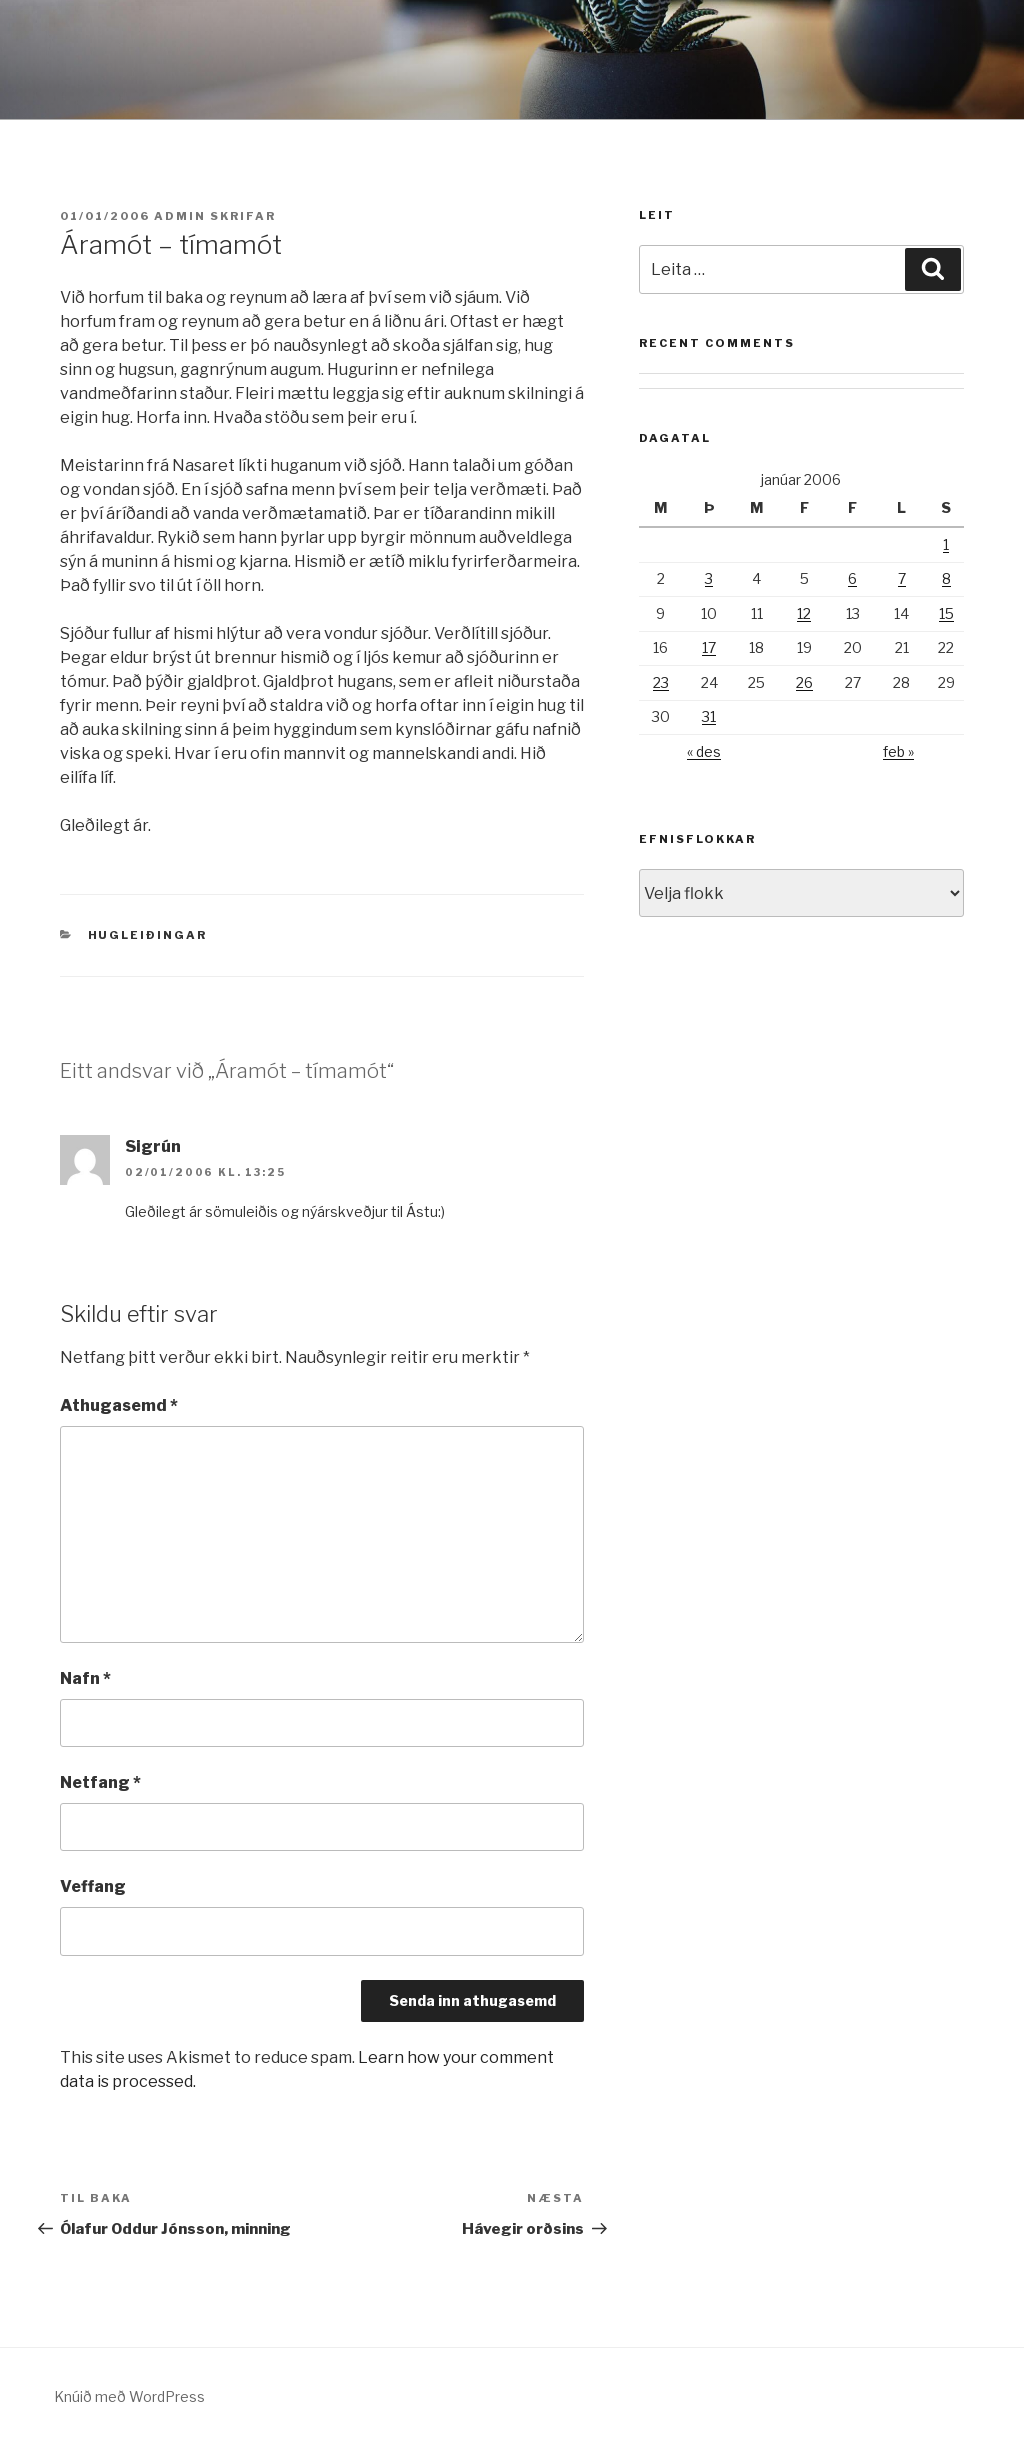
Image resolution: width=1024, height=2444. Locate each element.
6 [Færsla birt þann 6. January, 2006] (852, 578)
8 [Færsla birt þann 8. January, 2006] (946, 578)
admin (180, 216)
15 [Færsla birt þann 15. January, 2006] (946, 613)
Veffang (93, 1886)
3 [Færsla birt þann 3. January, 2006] (709, 578)
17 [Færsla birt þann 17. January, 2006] (709, 647)
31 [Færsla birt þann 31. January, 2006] (709, 716)
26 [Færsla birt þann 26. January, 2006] (804, 682)
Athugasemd (119, 1405)
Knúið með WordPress (129, 2396)
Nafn (85, 1678)
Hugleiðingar (148, 935)
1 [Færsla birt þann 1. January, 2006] (946, 544)
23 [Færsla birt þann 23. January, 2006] (661, 682)
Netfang (100, 1782)
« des (704, 751)
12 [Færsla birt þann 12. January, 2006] (804, 613)
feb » (898, 751)
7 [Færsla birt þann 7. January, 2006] (902, 578)
